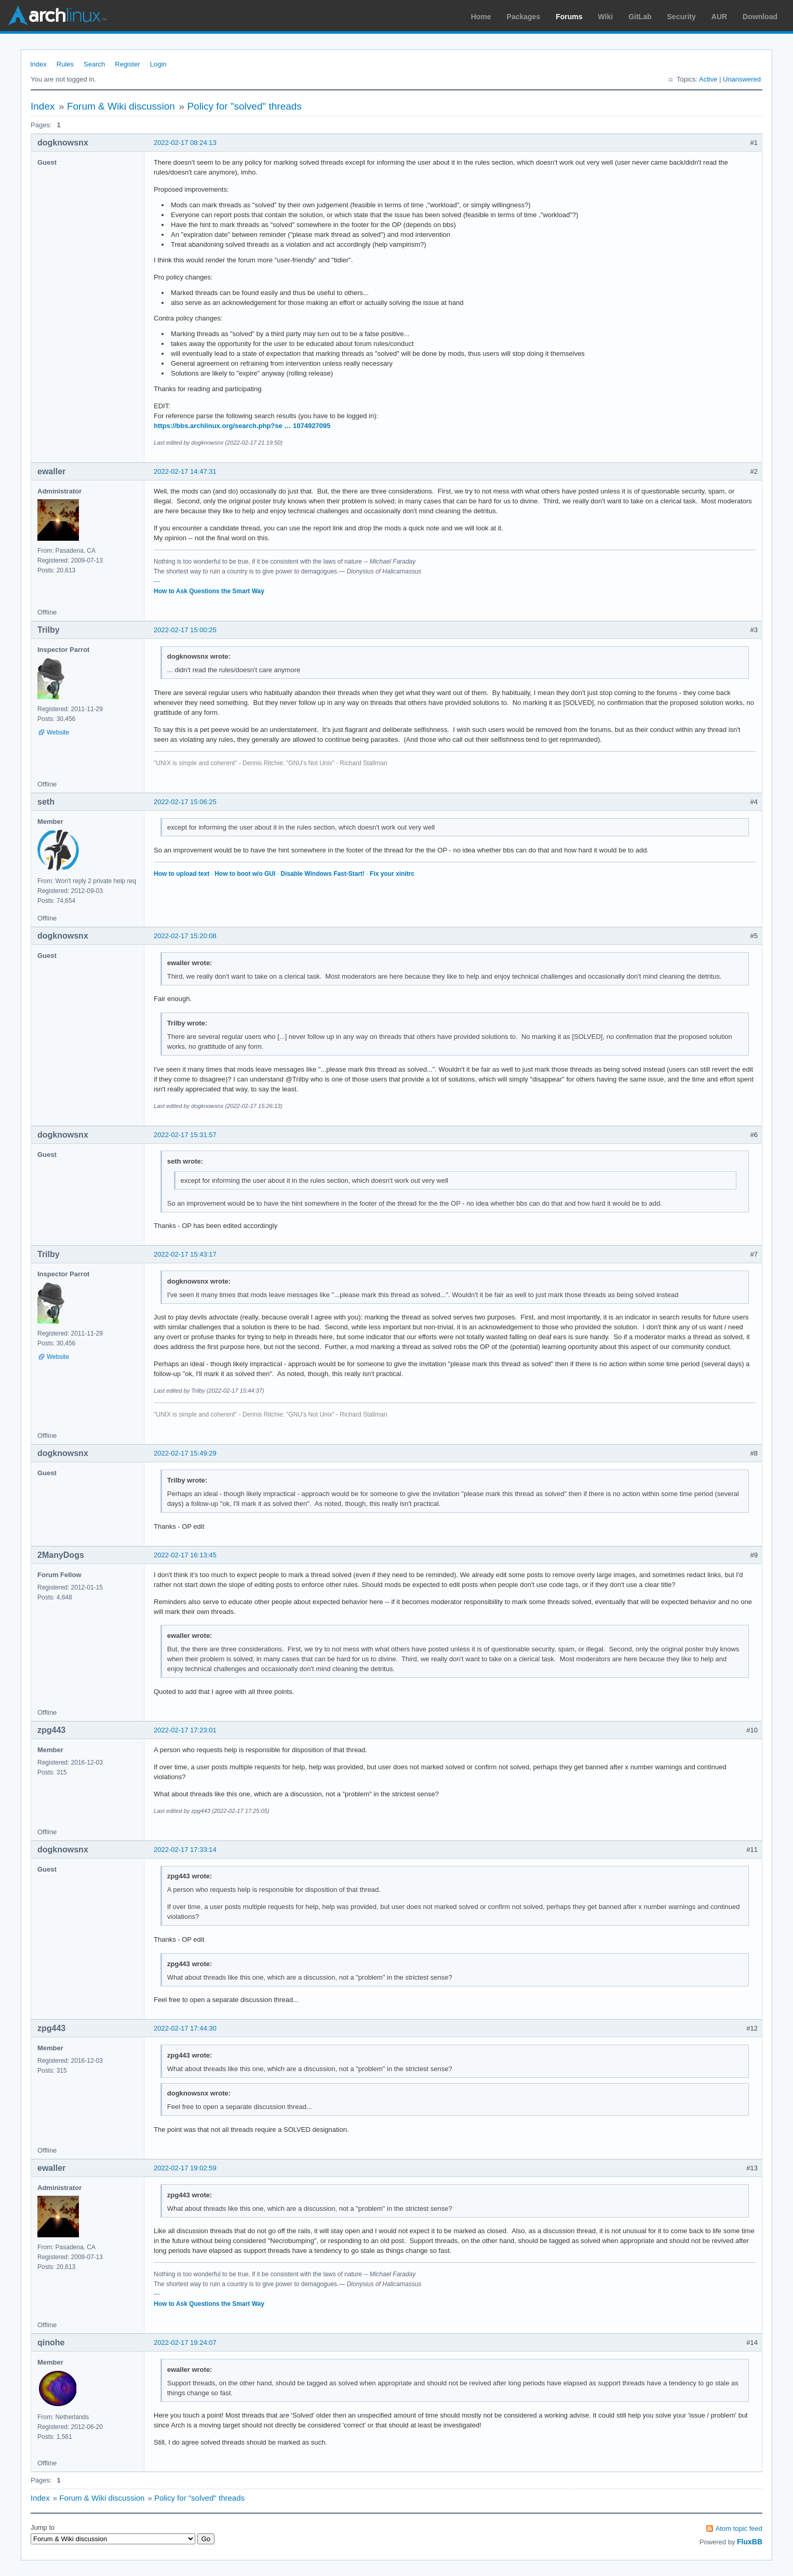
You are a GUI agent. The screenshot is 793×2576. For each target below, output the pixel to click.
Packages (524, 16)
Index (38, 64)
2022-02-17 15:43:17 (185, 1254)
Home (481, 16)
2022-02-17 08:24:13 (185, 142)
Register (127, 64)
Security (681, 16)
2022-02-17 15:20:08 (185, 936)
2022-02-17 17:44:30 (185, 2028)
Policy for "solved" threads (244, 106)
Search (94, 64)
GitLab (639, 16)
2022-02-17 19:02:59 (185, 2168)
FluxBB (749, 2542)
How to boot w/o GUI (244, 873)
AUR (719, 16)
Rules (65, 64)
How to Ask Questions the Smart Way (209, 591)
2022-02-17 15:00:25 (185, 630)
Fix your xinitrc (392, 873)
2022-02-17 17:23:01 (185, 1730)
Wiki (605, 16)
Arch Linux (57, 15)
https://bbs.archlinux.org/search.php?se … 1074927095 (242, 426)
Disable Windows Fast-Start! (322, 873)
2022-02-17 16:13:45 (185, 1555)
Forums (569, 16)
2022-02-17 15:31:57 (185, 1135)
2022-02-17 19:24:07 (185, 2342)
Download (760, 16)
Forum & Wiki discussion (121, 106)
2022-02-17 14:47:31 (185, 471)
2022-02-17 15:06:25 (185, 802)
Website (58, 732)
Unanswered (742, 79)
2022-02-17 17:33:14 (185, 1849)
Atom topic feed (739, 2528)
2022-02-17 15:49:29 (185, 1453)
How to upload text (181, 873)
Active (708, 79)
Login (158, 64)
